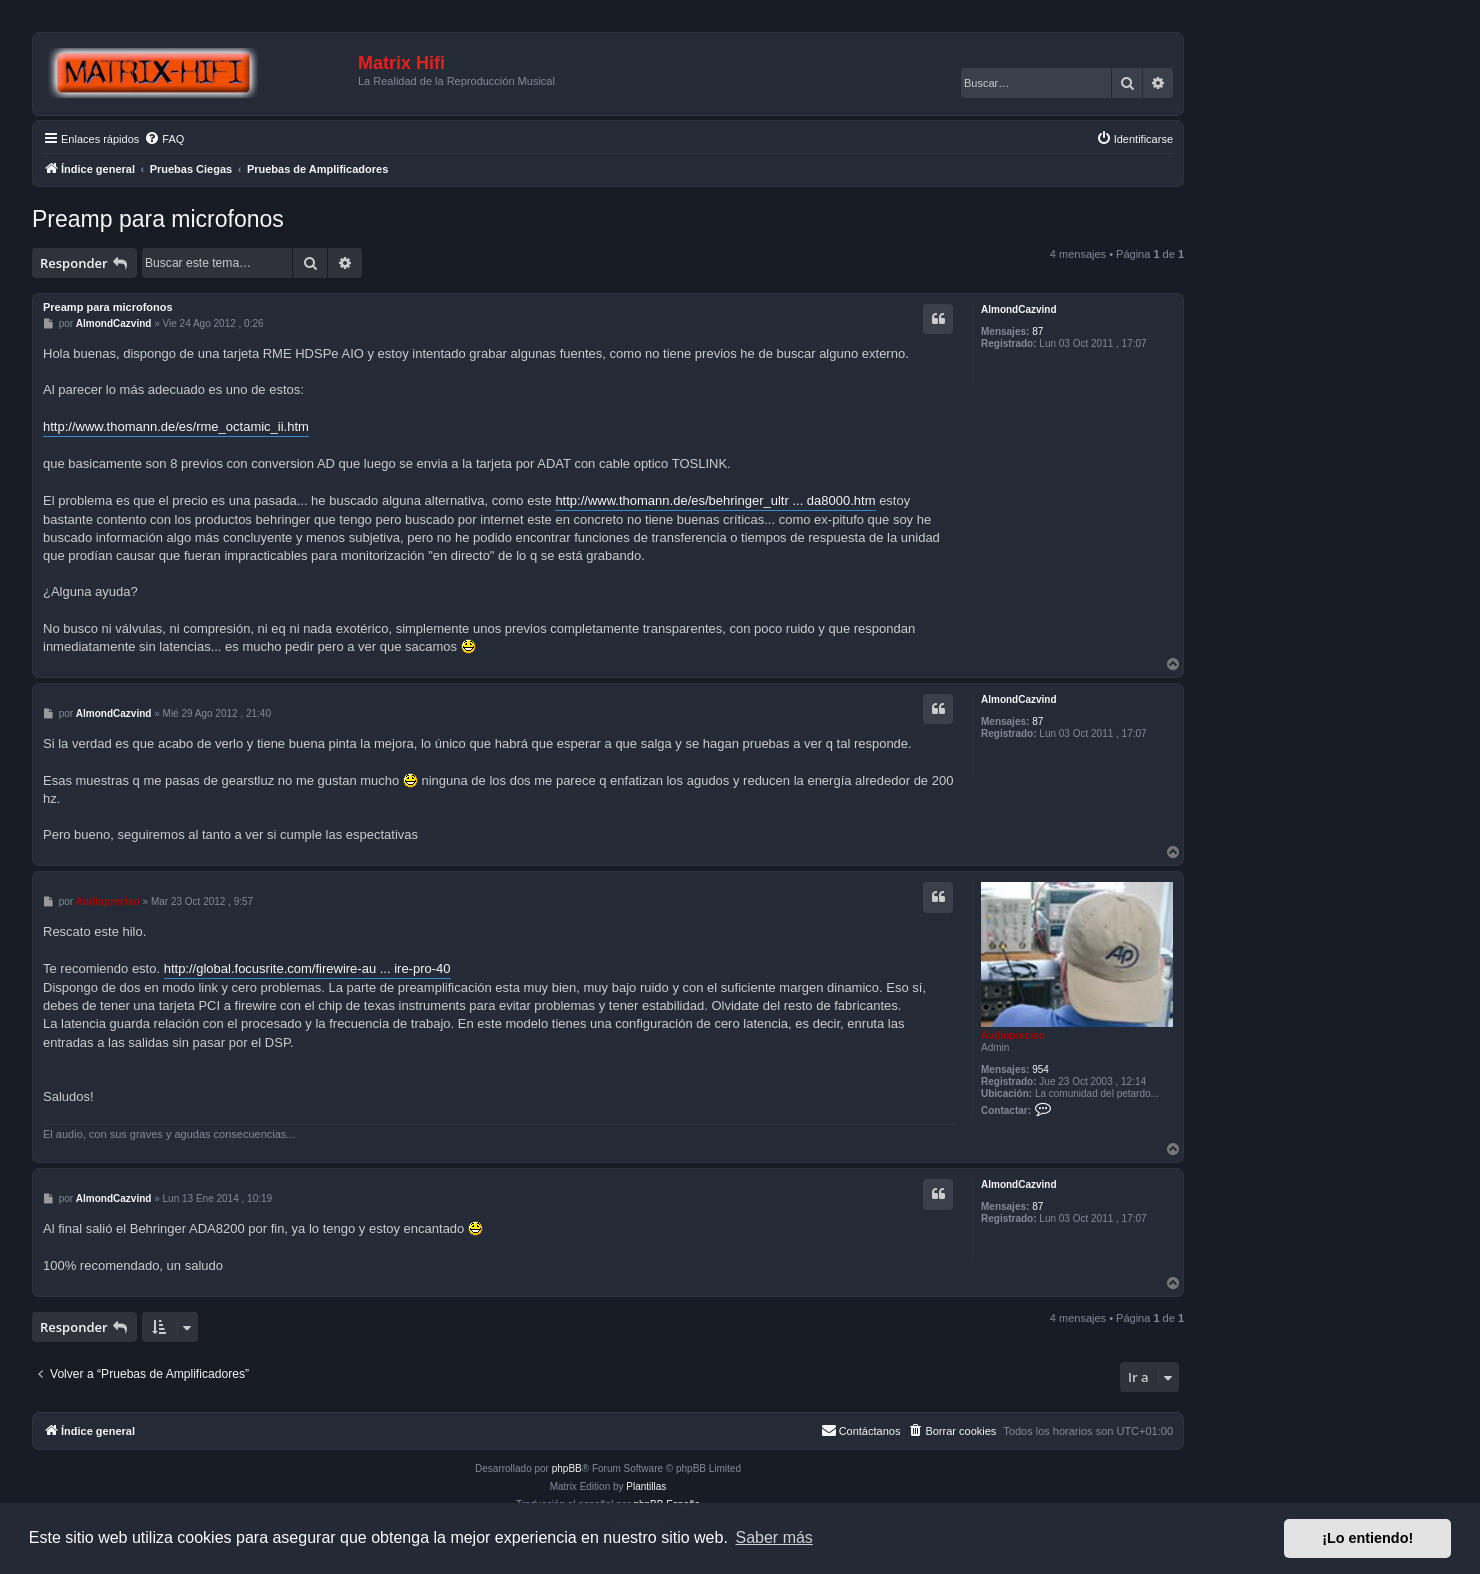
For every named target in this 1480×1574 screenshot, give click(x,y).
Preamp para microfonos (158, 219)
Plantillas (646, 1486)
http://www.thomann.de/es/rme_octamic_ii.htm (176, 426)
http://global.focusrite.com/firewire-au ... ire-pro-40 (307, 968)
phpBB (567, 1468)
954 (1040, 1069)
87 (1037, 331)
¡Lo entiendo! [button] (1367, 1538)
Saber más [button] (774, 1537)
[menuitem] (164, 139)
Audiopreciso (1013, 1035)
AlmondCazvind (1019, 309)
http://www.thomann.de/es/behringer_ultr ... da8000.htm (715, 500)
